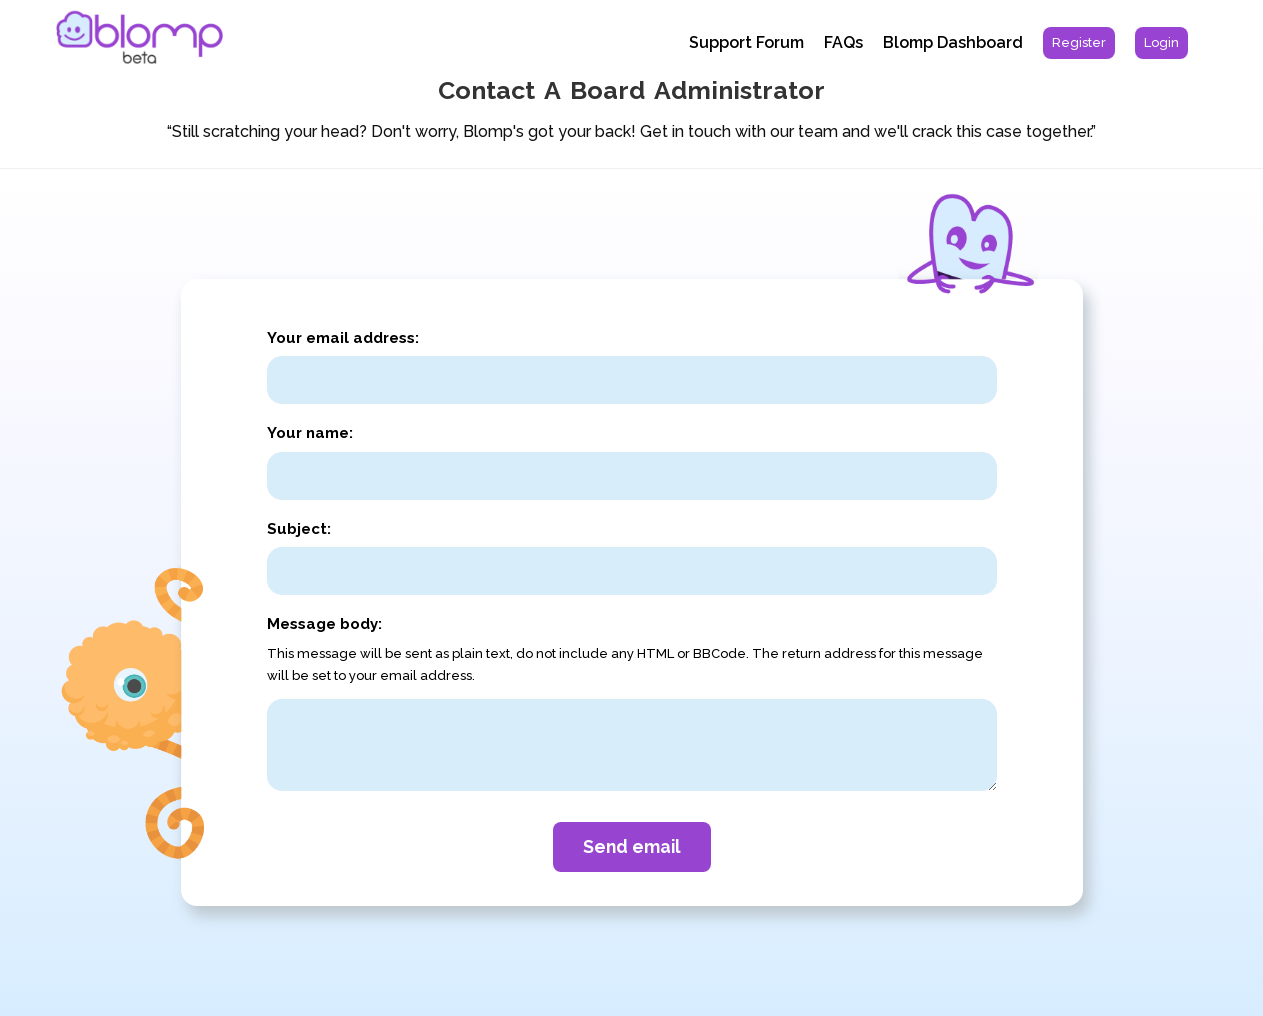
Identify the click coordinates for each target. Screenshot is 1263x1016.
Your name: (310, 433)
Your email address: (343, 338)
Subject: (299, 529)
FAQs (843, 42)
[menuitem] (1079, 43)
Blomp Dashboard (953, 42)
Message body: (324, 624)
